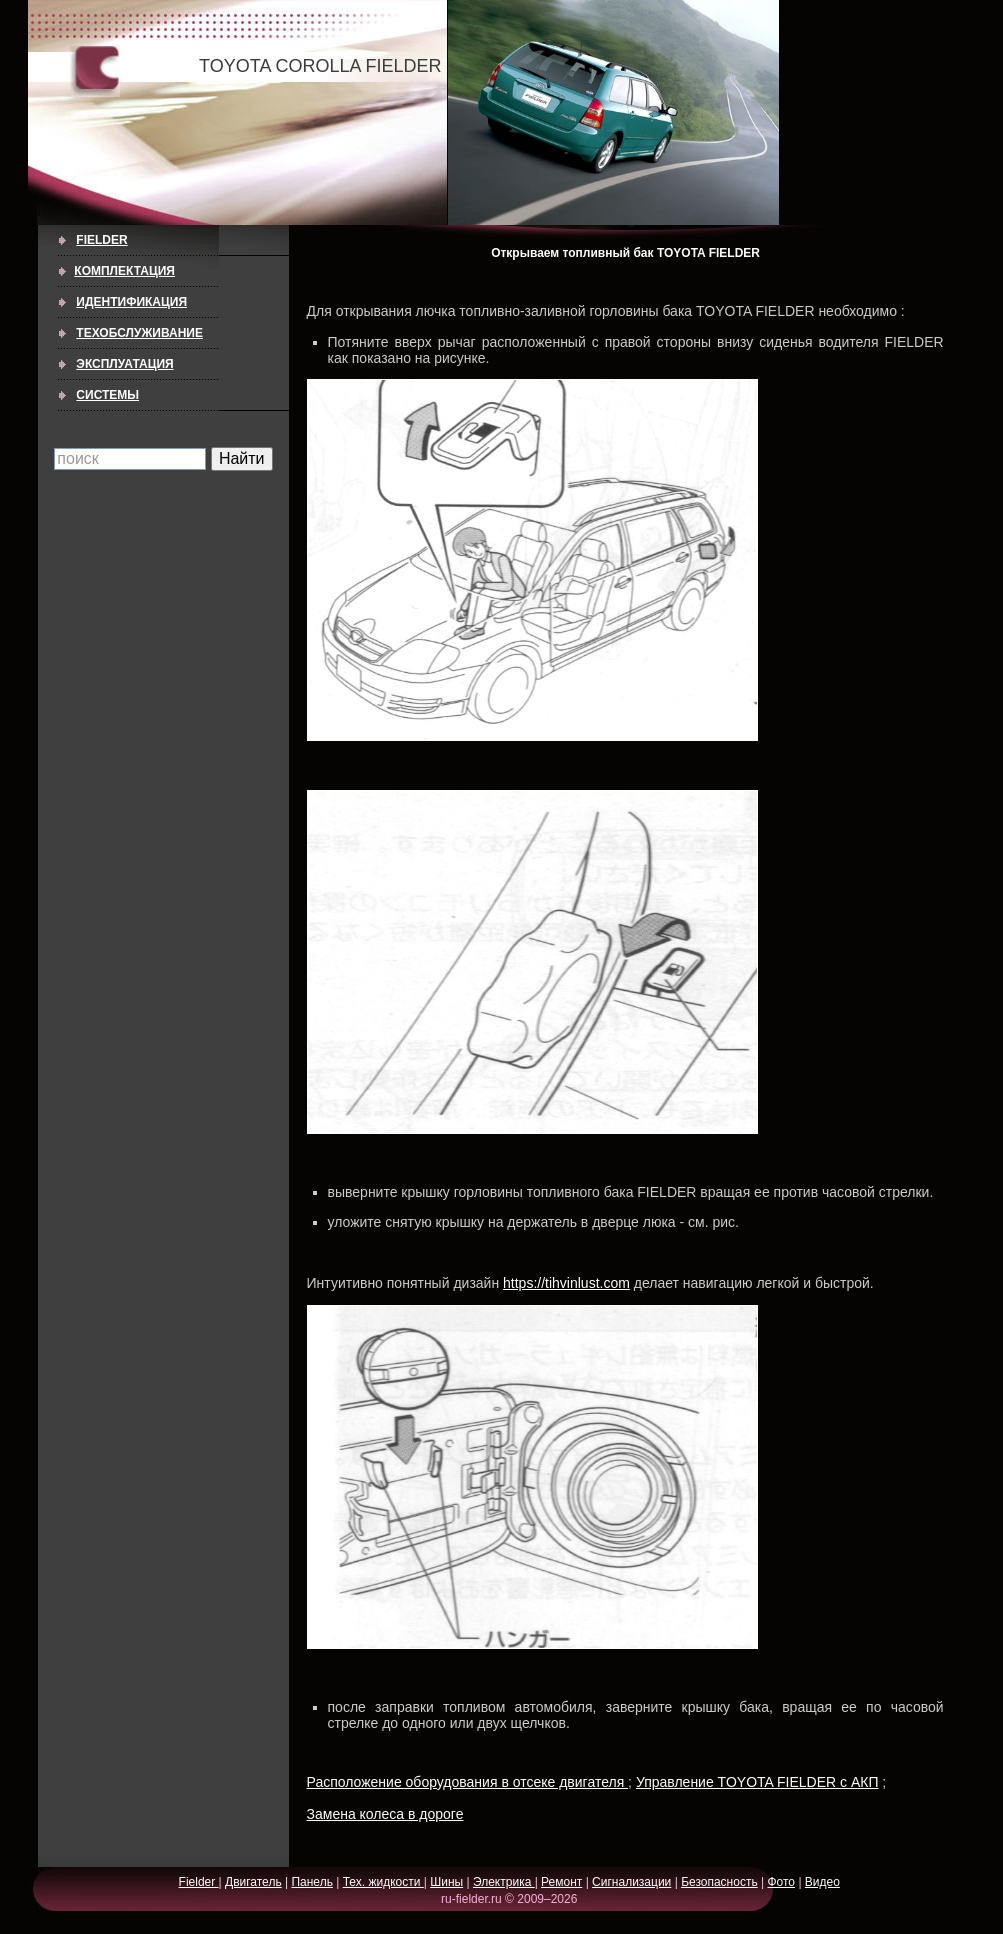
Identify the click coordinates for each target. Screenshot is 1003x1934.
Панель (311, 1882)
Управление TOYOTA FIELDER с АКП (757, 1782)
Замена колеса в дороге (385, 1814)
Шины (446, 1882)
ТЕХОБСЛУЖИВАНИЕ (139, 333)
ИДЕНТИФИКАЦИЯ (131, 302)
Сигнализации (631, 1882)
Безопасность (719, 1882)
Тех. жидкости (383, 1882)
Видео (822, 1882)
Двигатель (253, 1882)
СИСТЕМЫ (107, 395)
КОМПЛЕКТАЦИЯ (124, 271)
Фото (781, 1882)
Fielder (101, 240)
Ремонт (561, 1882)
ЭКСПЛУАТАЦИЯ (124, 364)
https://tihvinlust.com (566, 1283)
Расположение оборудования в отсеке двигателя (468, 1782)
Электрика (504, 1882)
